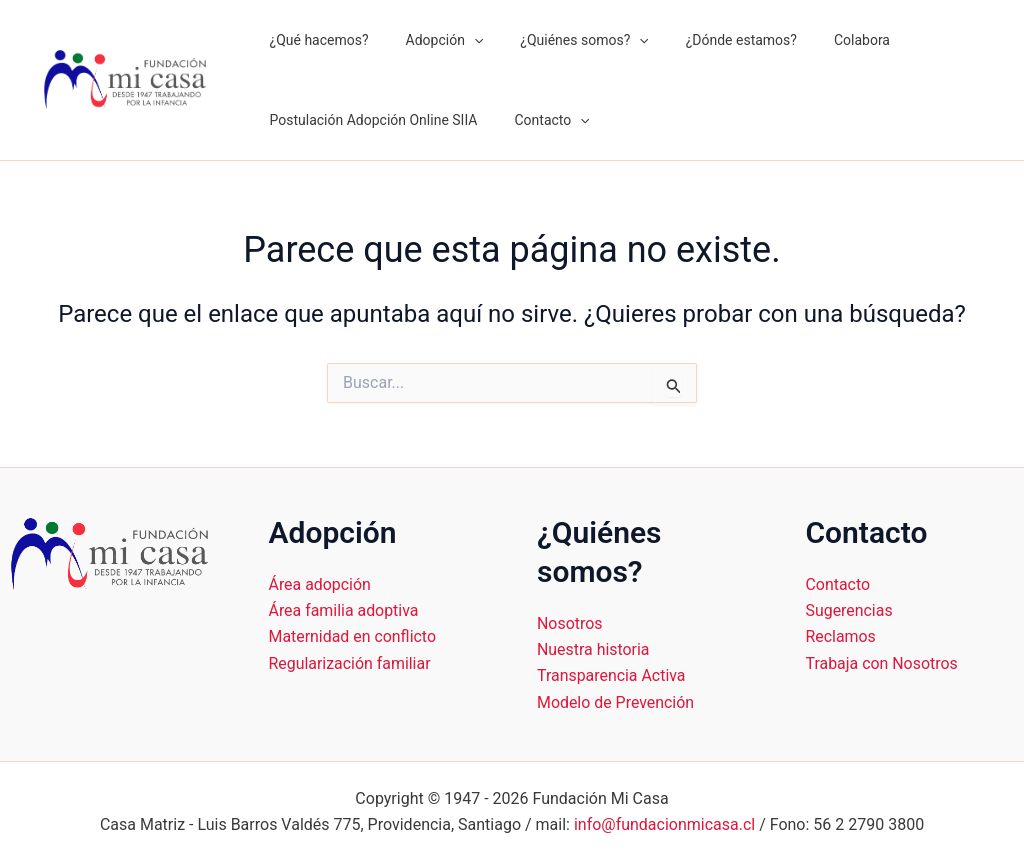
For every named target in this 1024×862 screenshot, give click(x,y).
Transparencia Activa (611, 675)
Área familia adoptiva (344, 610)
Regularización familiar (350, 663)
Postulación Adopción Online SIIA (369, 120)
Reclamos (841, 636)
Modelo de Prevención (616, 702)
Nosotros (570, 623)
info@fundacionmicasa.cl (664, 824)
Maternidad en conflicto (353, 636)
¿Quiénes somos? (562, 40)
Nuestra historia (593, 649)
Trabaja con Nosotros (882, 663)
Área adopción (320, 584)
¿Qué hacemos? (314, 40)
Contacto (538, 120)
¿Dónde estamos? (709, 40)
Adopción (431, 40)
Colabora (821, 40)
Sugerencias (850, 610)
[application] (460, 40)
